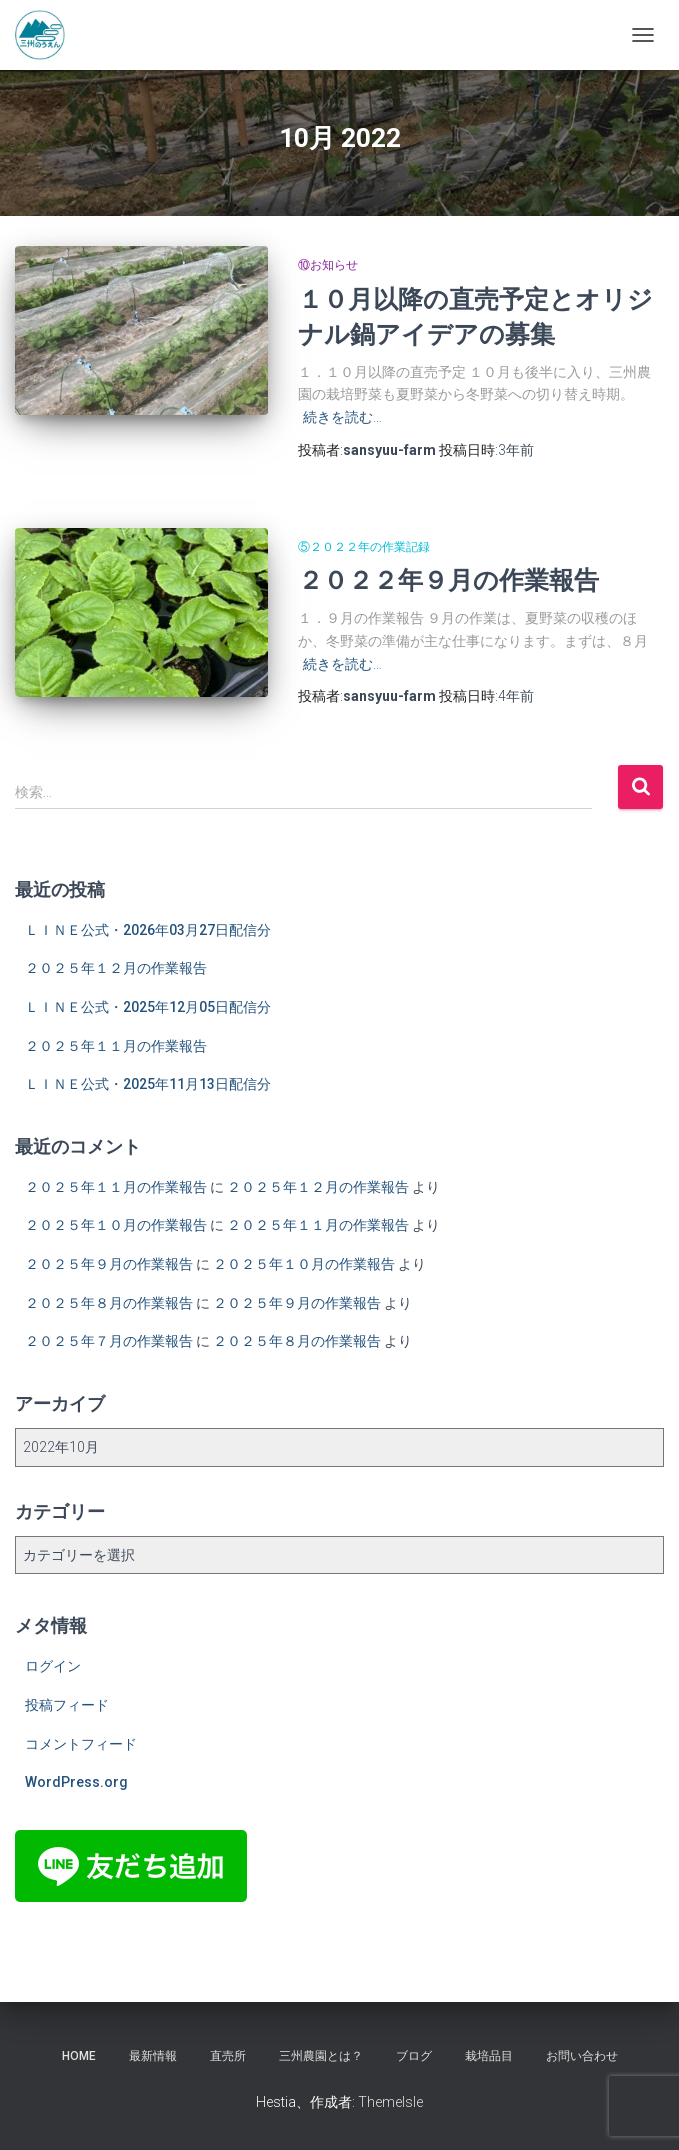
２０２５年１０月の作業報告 (116, 1225)
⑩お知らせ (328, 265)
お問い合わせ (582, 2056)
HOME (79, 2056)
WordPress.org (76, 1782)
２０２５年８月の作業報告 (109, 1303)
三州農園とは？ (321, 2056)
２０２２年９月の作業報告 (448, 579)
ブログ (414, 2056)
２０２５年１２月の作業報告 (116, 968)
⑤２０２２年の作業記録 (364, 547)
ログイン (53, 1666)
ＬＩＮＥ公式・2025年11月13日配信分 (148, 1084)
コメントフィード (81, 1744)
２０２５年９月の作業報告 (109, 1264)
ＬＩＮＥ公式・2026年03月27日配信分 (148, 930)
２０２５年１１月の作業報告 (116, 1046)
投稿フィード (67, 1705)
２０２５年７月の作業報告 (109, 1341)
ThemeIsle (390, 2102)
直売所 (228, 2056)
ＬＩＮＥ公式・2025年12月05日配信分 (148, 1007)
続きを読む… (342, 417)
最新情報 (153, 2056)
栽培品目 (489, 2056)
